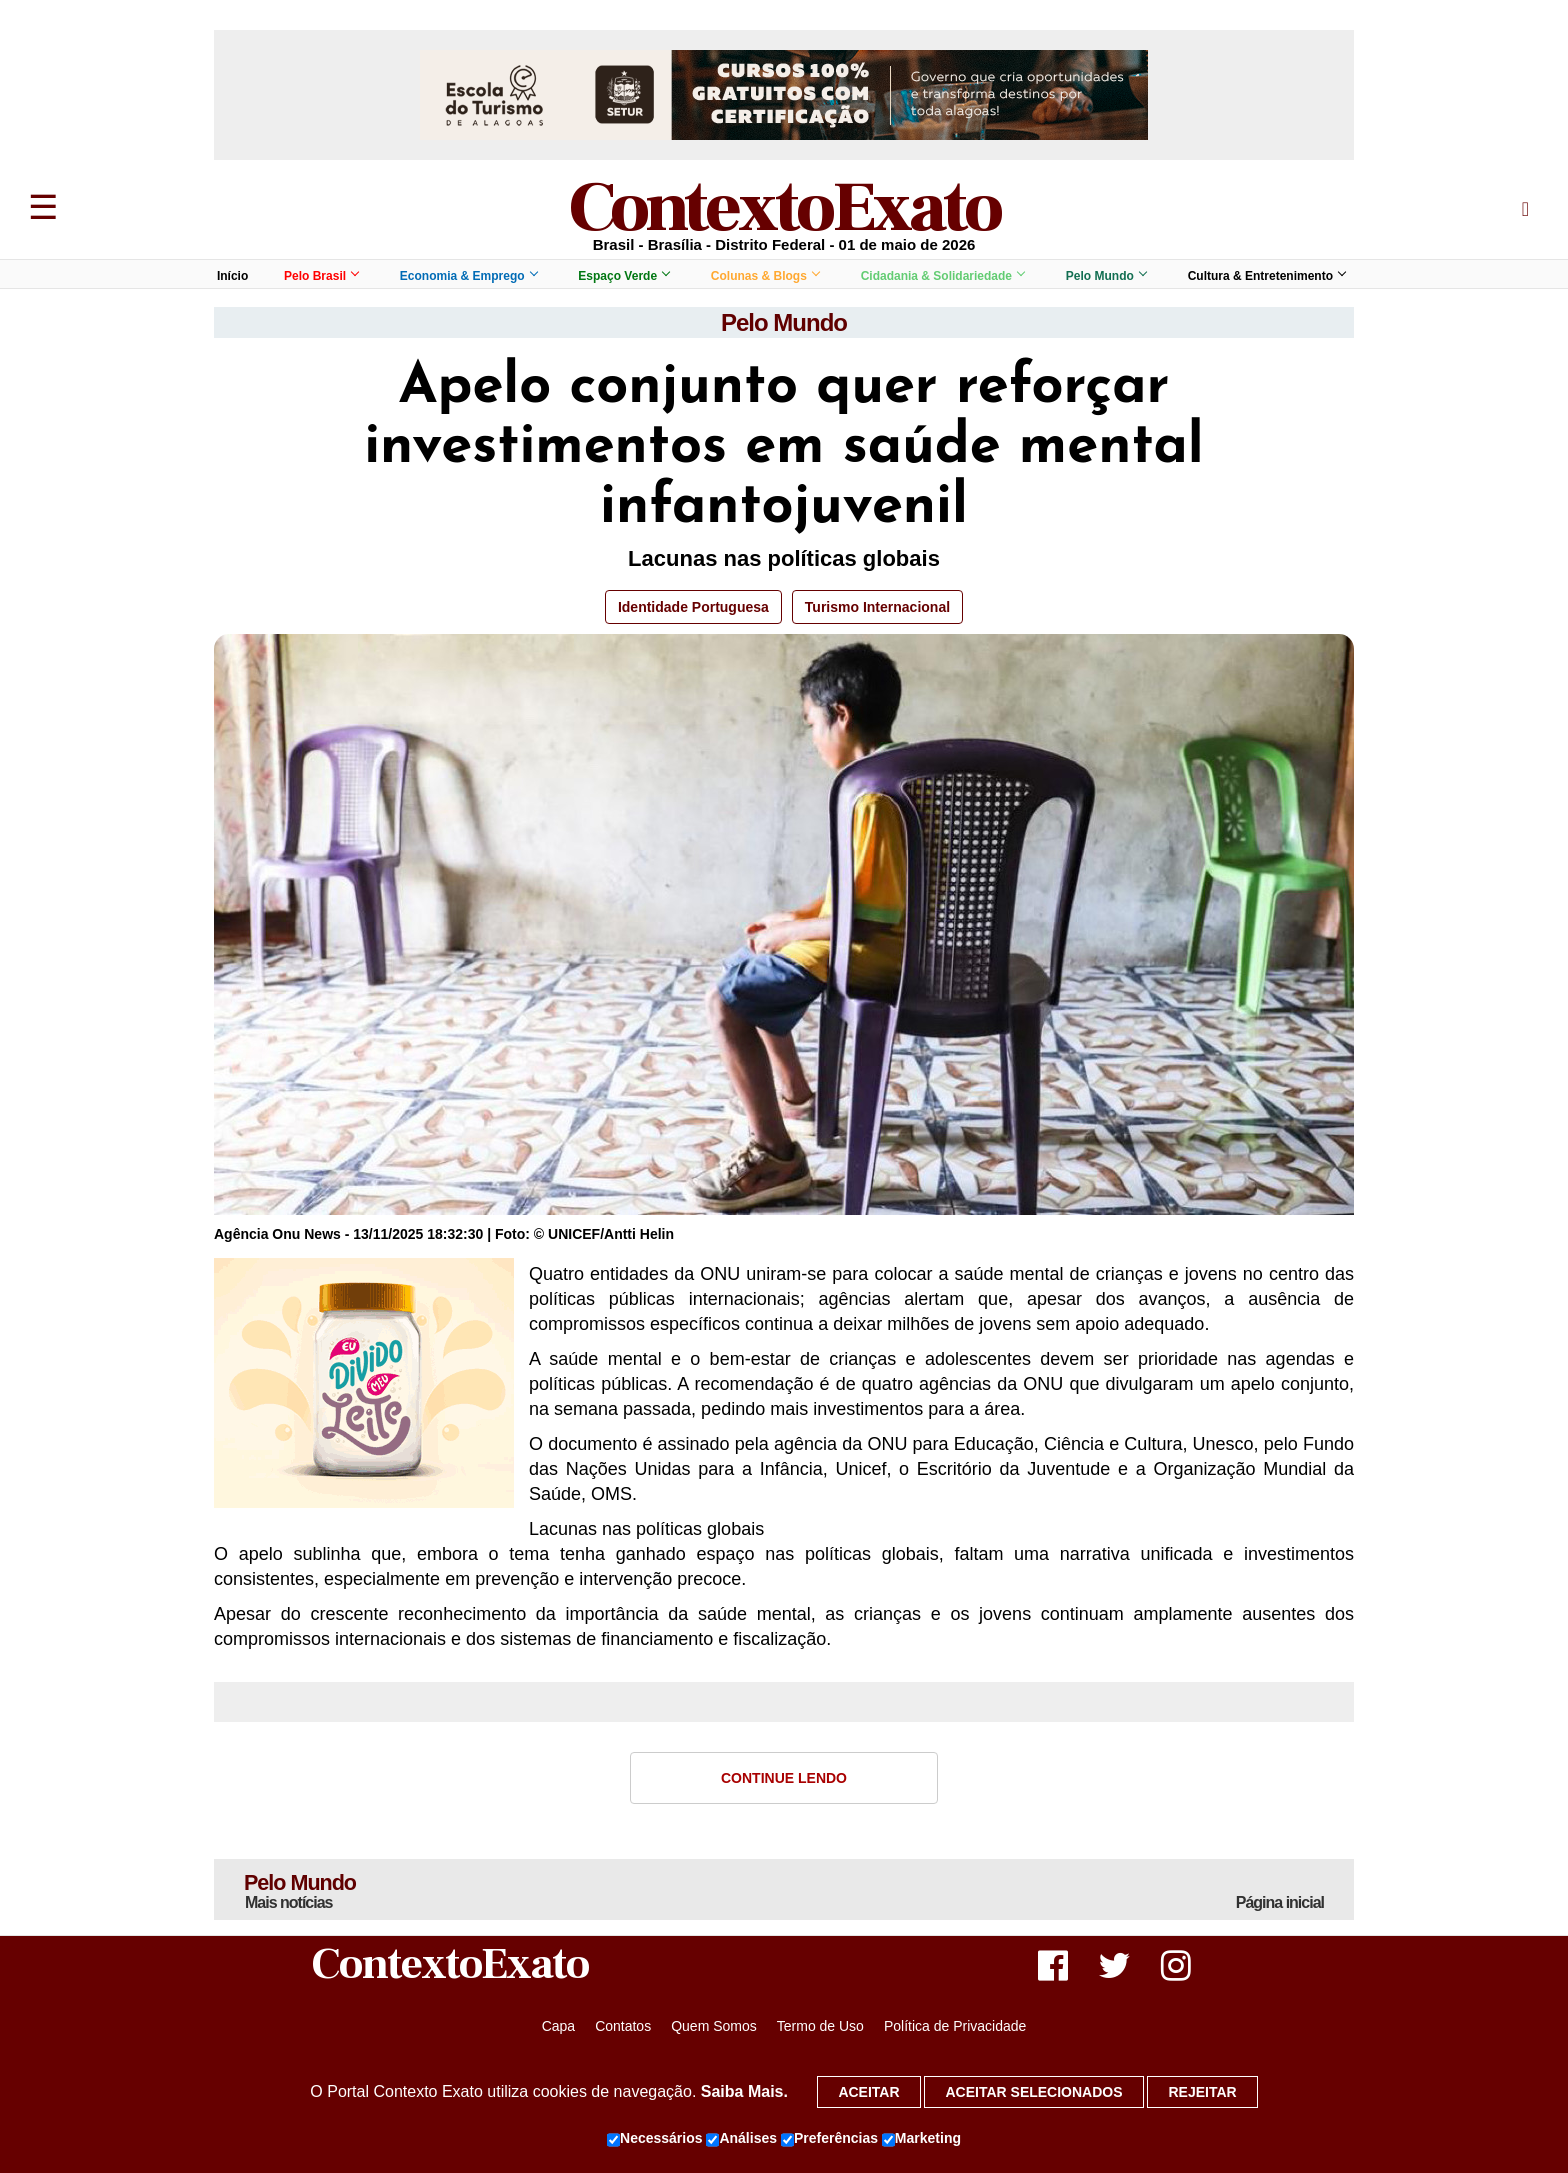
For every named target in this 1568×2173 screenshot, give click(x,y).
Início (232, 276)
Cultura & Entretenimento (1266, 276)
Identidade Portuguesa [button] (693, 607)
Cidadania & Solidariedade (942, 276)
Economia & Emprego (468, 276)
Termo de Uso (820, 2027)
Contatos (623, 2027)
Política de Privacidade (955, 2027)
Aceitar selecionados (1033, 2092)
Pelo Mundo (1106, 276)
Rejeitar (1202, 2092)
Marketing (921, 2139)
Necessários (655, 2139)
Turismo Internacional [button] (877, 607)
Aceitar (868, 2092)
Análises (741, 2139)
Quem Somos (714, 2027)
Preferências (829, 2139)
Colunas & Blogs (765, 276)
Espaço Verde (623, 276)
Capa (558, 2027)
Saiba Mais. (744, 2091)
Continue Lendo (784, 1778)
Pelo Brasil (321, 276)
